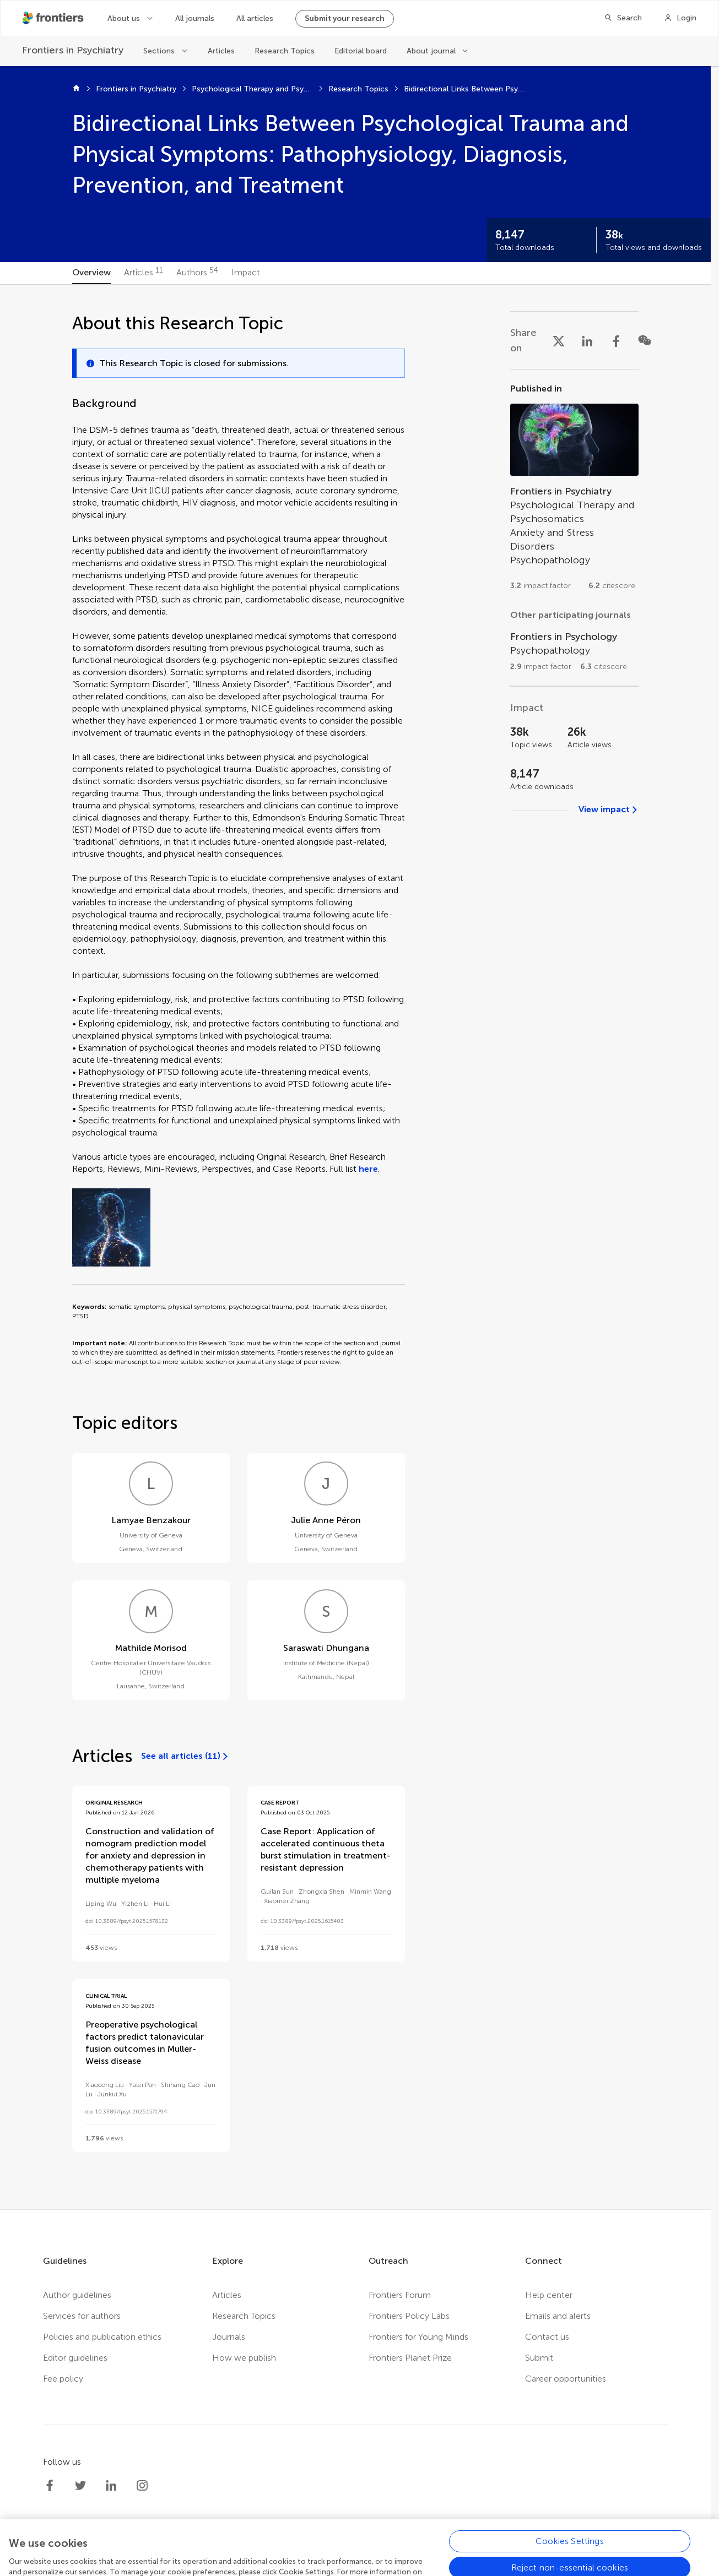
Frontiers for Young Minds (418, 2337)
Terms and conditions (348, 2560)
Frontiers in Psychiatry (136, 89)
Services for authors (82, 2316)
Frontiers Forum (400, 2295)
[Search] (623, 18)
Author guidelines (77, 2295)
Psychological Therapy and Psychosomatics (252, 89)
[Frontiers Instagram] (142, 2485)
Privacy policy (267, 2560)
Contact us (547, 2337)
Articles (221, 51)
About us (123, 18)
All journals (194, 18)
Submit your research (345, 18)
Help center (548, 2295)
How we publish (244, 2357)
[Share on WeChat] (645, 340)
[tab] (91, 273)
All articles (254, 18)
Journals (228, 2337)
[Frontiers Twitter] (80, 2485)
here (368, 1169)
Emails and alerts (558, 2316)
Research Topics (285, 51)
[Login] (680, 18)
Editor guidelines (75, 2357)
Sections (159, 51)
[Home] (76, 89)
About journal (431, 51)
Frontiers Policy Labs (409, 2316)
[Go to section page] (574, 491)
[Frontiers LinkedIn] (111, 2485)
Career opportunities (565, 2378)
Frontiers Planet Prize (410, 2357)
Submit (539, 2357)
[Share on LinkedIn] (587, 340)
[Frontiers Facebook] (49, 2485)
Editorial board (360, 51)
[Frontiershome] (54, 18)
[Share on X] (559, 340)
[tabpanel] (355, 1247)
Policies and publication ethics (102, 2337)
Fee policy (63, 2378)
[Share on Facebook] (616, 340)
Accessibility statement (448, 2560)
